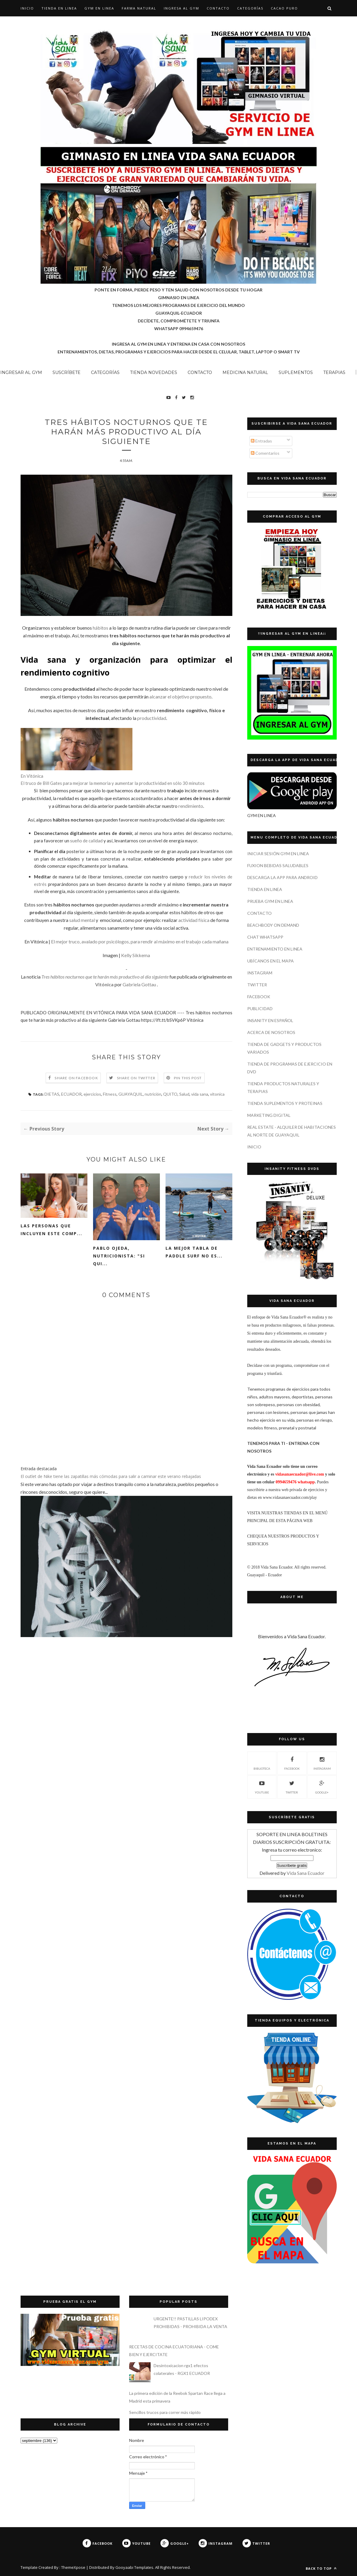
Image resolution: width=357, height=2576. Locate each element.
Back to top (321, 2568)
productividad (151, 718)
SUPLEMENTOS (296, 372)
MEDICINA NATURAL (245, 372)
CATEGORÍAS (250, 8)
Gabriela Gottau (139, 984)
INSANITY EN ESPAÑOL (270, 1020)
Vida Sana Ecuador (305, 1873)
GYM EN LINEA (99, 8)
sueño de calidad (86, 840)
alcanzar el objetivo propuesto (180, 696)
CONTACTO (218, 8)
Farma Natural (139, 8)
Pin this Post (188, 1078)
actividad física (193, 920)
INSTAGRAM (259, 972)
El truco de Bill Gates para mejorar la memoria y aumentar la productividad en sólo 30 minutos (113, 783)
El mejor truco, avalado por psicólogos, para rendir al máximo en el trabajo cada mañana (139, 941)
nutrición (153, 1094)
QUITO (170, 1094)
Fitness (110, 1094)
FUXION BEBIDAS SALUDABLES (277, 865)
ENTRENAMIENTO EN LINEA (274, 948)
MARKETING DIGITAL (268, 1115)
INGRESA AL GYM (181, 8)
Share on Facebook (76, 1078)
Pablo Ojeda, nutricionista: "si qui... (119, 1255)
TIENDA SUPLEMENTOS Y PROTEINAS (284, 1103)
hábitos (100, 628)
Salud (184, 1094)
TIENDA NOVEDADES (153, 372)
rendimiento (190, 806)
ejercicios (92, 1094)
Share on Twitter (136, 1078)
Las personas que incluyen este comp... (51, 1229)
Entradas (261, 440)
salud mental (82, 920)
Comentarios (265, 453)
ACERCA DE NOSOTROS (271, 1032)
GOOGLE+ (322, 1786)
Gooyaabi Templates (134, 2567)
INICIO (254, 1146)
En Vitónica (32, 776)
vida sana (199, 1094)
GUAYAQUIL (130, 1094)
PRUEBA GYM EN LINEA (270, 901)
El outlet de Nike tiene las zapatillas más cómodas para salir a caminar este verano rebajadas (111, 1476)
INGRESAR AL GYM (21, 372)
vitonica (217, 1094)
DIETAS (51, 1094)
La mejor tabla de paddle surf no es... (194, 1252)
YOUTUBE (262, 1786)
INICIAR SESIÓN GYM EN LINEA (278, 853)
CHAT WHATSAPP (265, 937)
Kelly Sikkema (135, 955)
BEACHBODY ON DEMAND (273, 925)
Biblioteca (262, 1762)
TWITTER (257, 984)
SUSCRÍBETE (66, 372)
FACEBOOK (258, 996)
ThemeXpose (73, 2567)
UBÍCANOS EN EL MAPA (270, 960)
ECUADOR (71, 1094)
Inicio (27, 8)
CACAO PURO (284, 8)
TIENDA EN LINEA (59, 8)
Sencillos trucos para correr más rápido (165, 2412)
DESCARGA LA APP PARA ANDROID (282, 877)
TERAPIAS (334, 372)
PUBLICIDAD (260, 1008)
